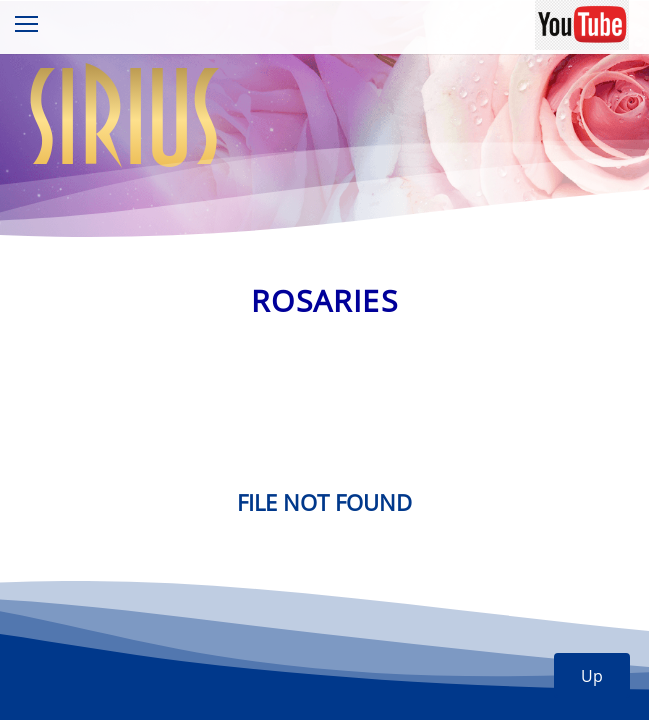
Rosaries (324, 300)
